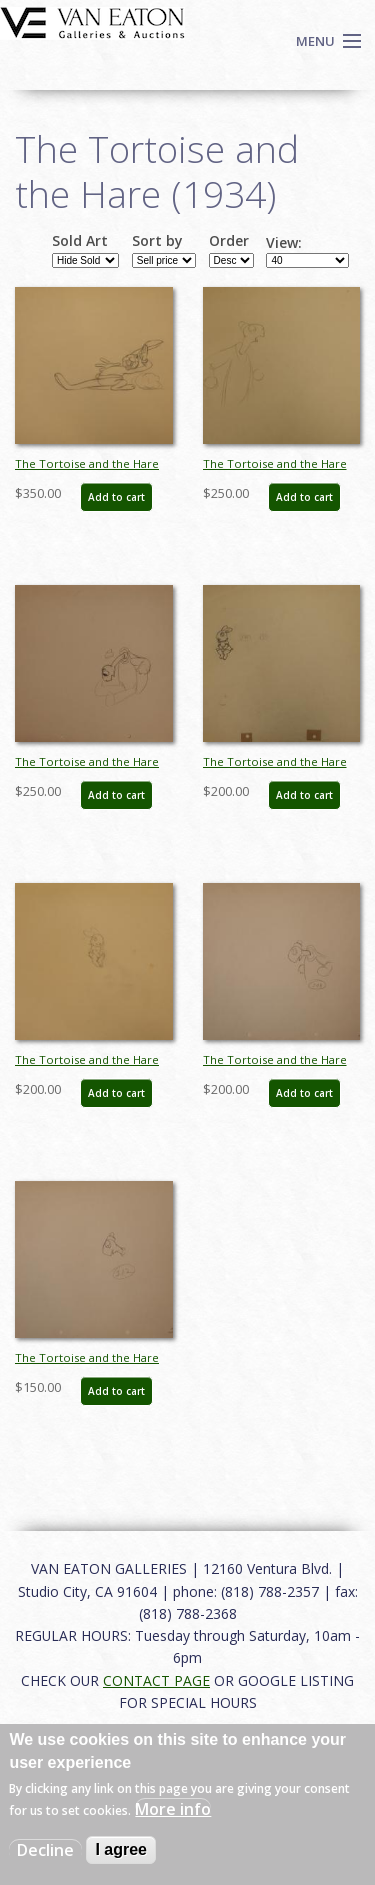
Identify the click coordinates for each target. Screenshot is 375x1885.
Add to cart (116, 497)
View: (284, 243)
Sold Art (80, 241)
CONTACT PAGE (156, 1680)
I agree (121, 1849)
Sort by (157, 241)
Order (229, 241)
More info (173, 1809)
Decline (45, 1850)
